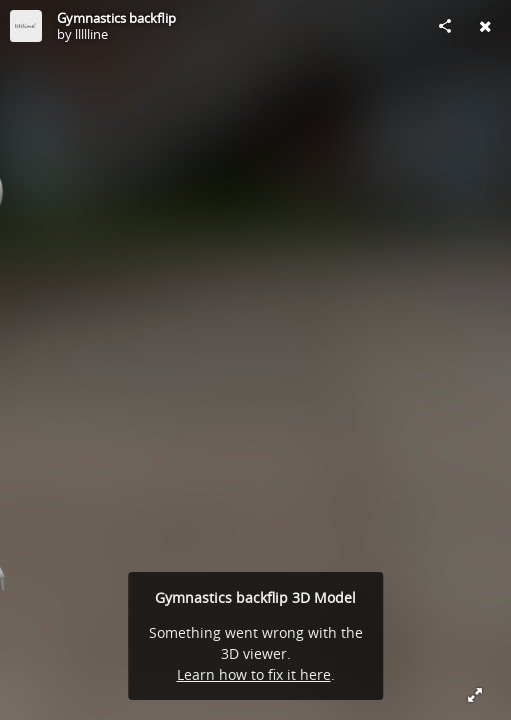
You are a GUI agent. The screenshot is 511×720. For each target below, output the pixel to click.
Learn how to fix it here (254, 674)
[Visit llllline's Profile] (26, 26)
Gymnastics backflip (116, 18)
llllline (91, 34)
